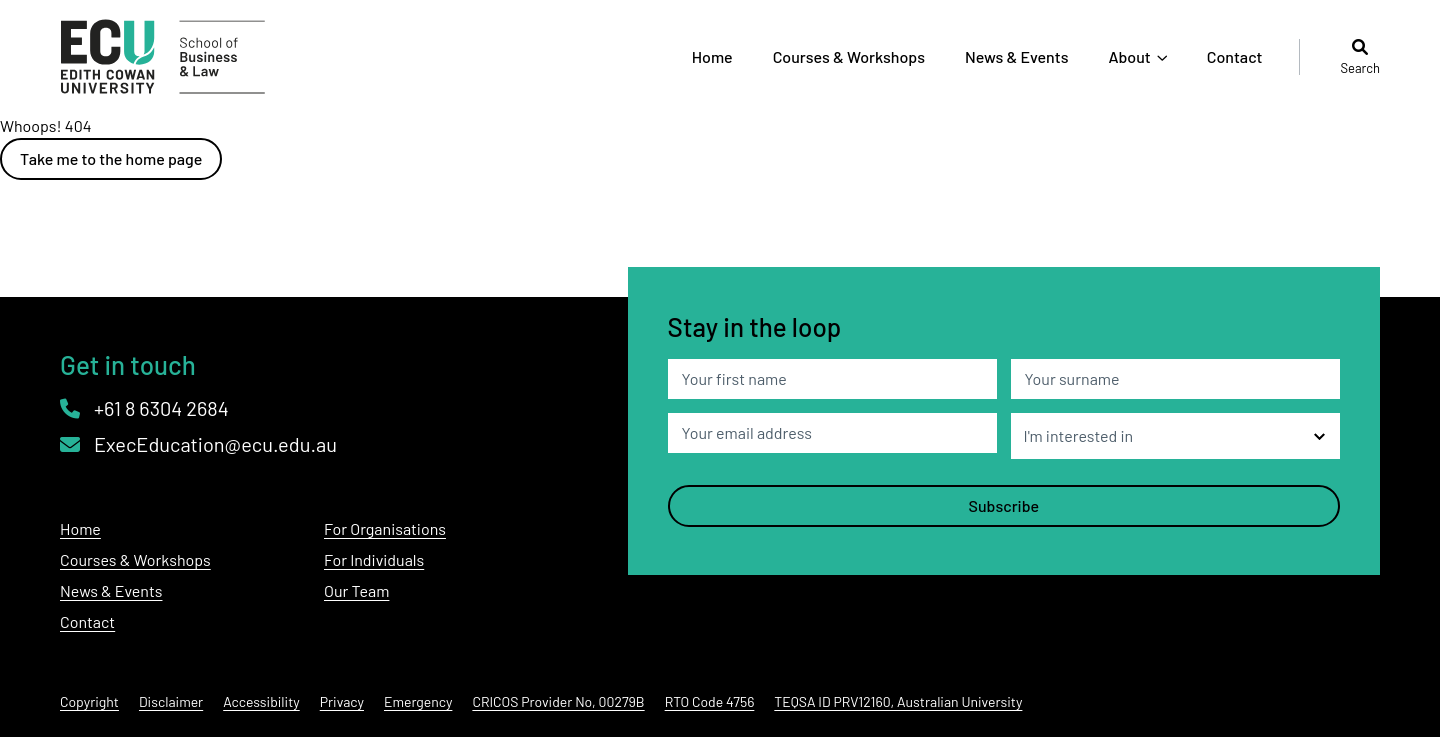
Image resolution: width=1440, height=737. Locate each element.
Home (712, 56)
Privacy (342, 701)
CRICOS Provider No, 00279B (558, 701)
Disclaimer (171, 701)
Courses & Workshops (849, 56)
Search (1360, 57)
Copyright (89, 701)
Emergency (418, 701)
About (1129, 56)
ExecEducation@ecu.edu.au (198, 444)
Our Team (356, 590)
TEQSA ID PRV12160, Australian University (898, 701)
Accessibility (261, 701)
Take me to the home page (111, 158)
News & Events (1016, 56)
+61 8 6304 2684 (144, 408)
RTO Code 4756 (710, 701)
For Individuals (374, 559)
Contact (1235, 56)
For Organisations (385, 528)
